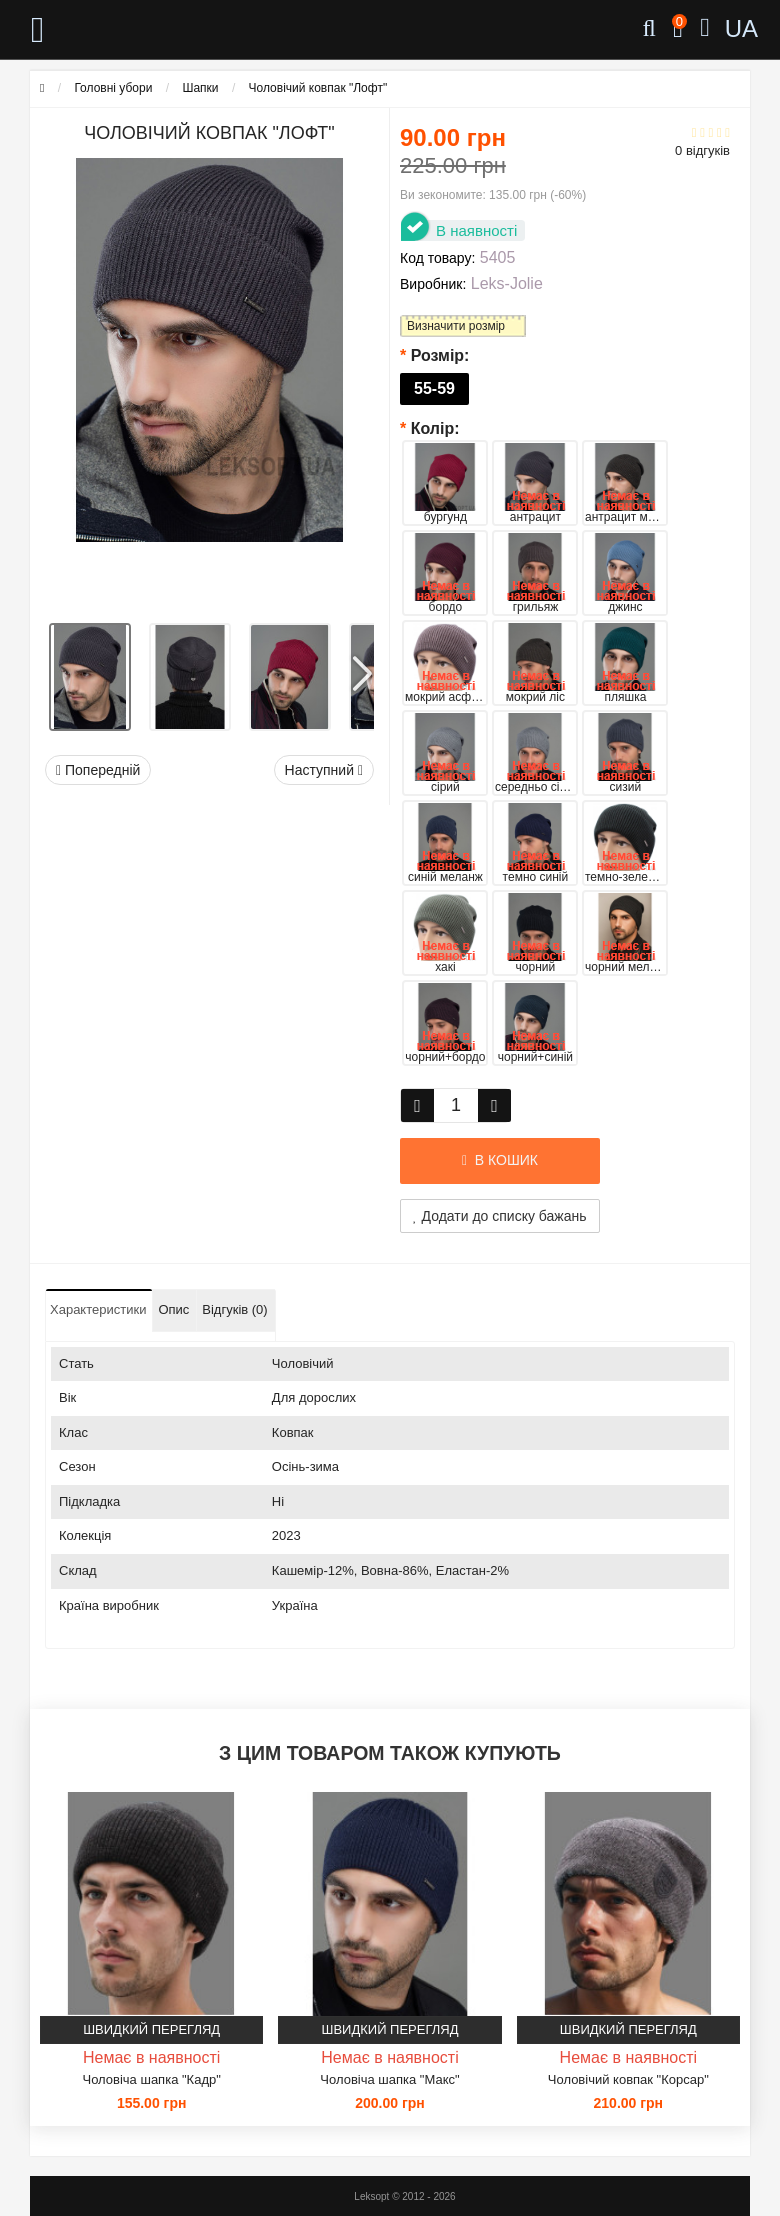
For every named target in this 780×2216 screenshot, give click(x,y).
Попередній (98, 770)
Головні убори (113, 88)
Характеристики (98, 1309)
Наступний (324, 770)
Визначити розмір (456, 326)
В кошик (500, 1160)
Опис (173, 1309)
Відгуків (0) (234, 1309)
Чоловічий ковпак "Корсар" (628, 2079)
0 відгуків (702, 150)
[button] (361, 666)
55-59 (434, 388)
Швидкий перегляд (151, 2029)
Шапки (200, 88)
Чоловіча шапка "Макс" (389, 2079)
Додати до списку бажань (500, 1216)
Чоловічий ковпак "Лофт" (318, 88)
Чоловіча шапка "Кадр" (151, 2079)
